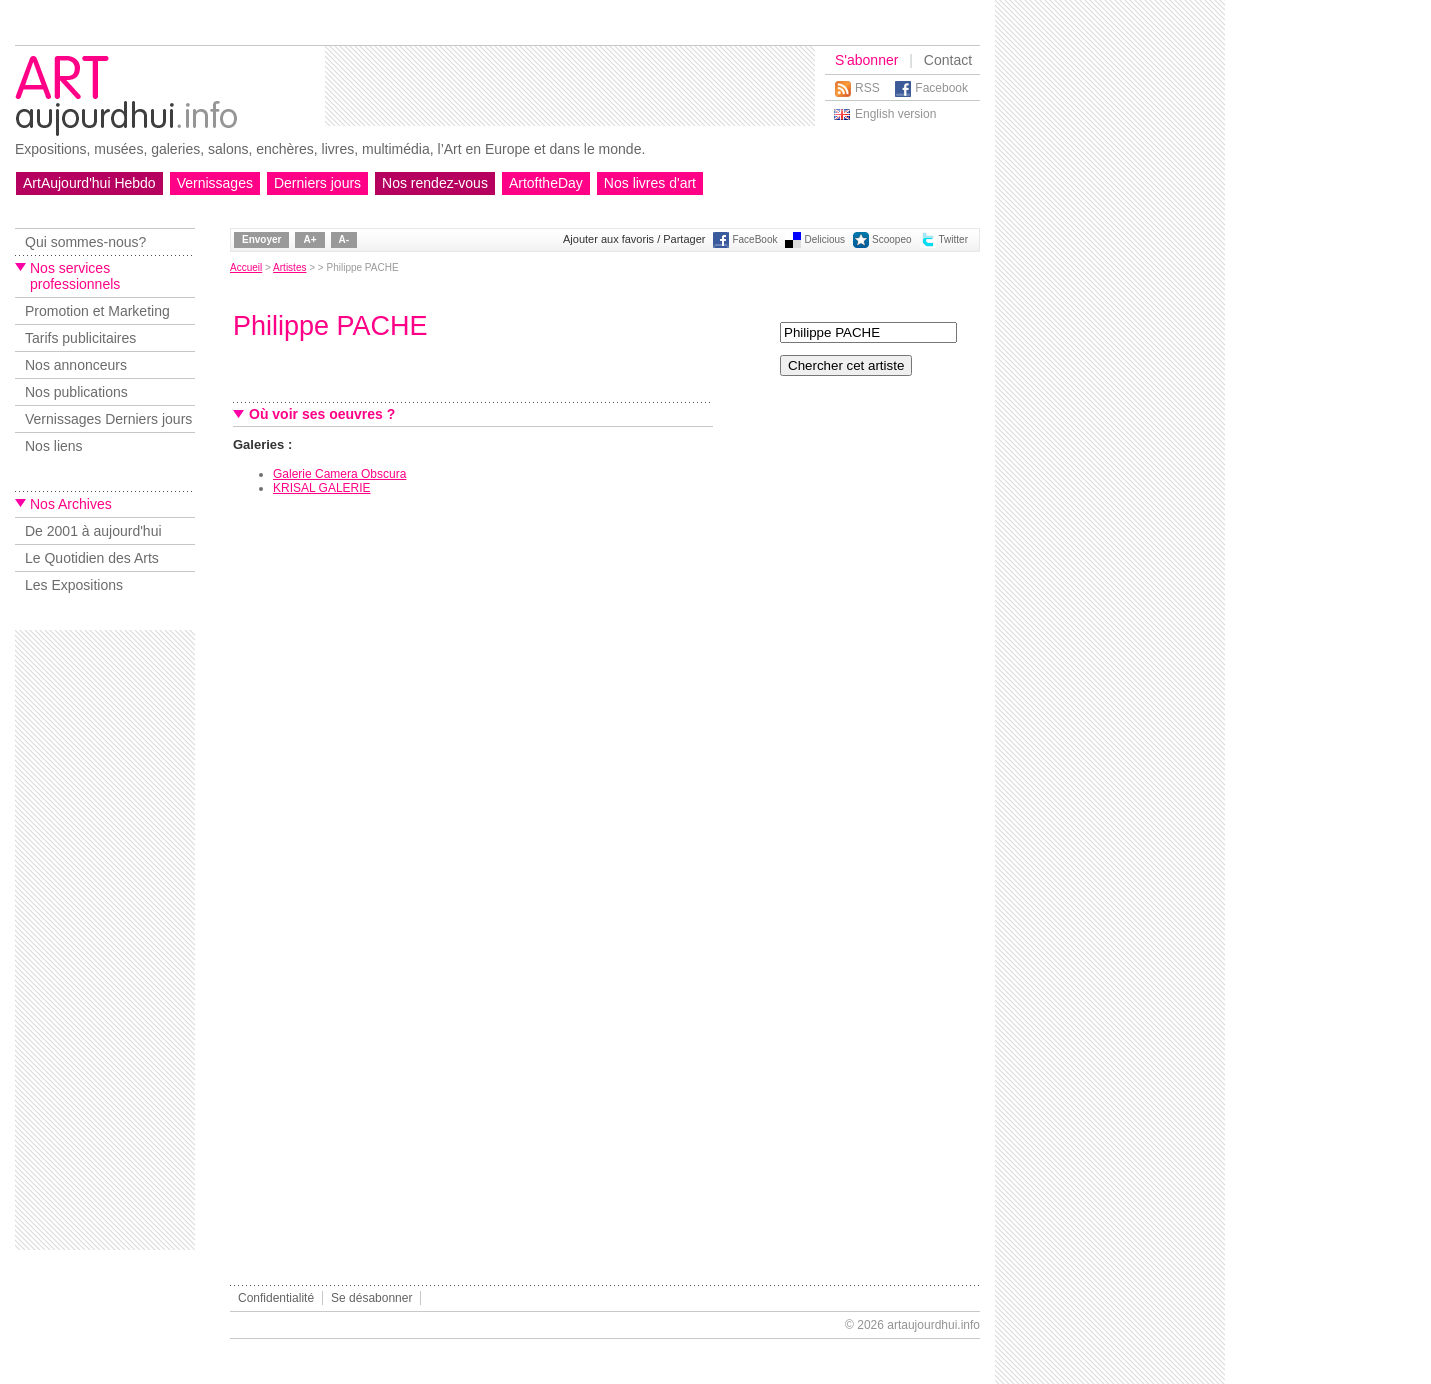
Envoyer (261, 239)
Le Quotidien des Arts (92, 558)
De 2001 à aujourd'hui (93, 531)
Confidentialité (276, 1298)
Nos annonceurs (76, 365)
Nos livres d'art (650, 183)
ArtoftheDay (546, 183)
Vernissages (215, 183)
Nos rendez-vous (435, 183)
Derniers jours (317, 183)
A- (344, 239)
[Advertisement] (570, 86)
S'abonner (866, 60)
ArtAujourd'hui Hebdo (89, 183)
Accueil (246, 267)
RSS (867, 88)
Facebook (941, 88)
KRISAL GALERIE (322, 488)
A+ (309, 239)
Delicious (824, 239)
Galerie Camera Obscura (339, 474)
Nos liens (54, 446)
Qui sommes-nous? (85, 242)
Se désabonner (371, 1298)
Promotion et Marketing (97, 311)
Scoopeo (891, 239)
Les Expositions (74, 585)
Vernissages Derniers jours (108, 419)
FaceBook (754, 239)
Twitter (953, 239)
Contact (948, 60)
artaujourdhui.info (933, 1325)
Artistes (289, 267)
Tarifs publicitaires (80, 338)
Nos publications (76, 392)
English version (895, 114)
